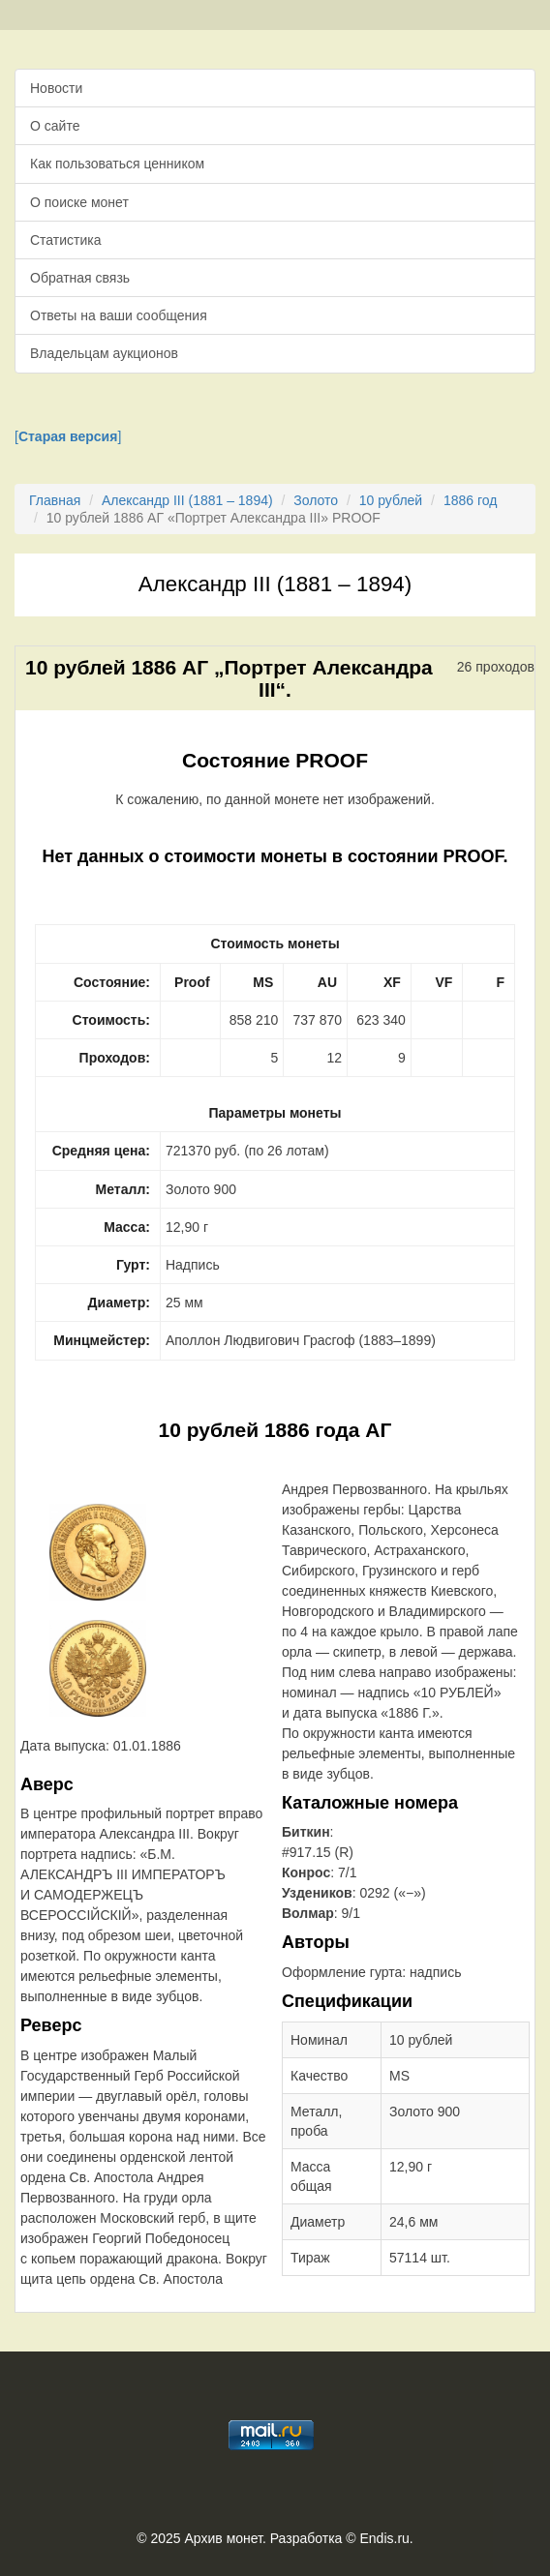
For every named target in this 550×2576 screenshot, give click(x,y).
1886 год (470, 500)
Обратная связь (80, 277)
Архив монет (223, 2538)
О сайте (54, 126)
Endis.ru (384, 2538)
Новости (56, 88)
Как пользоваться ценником (117, 163)
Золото (315, 500)
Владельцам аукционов (104, 353)
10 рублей (390, 500)
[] (68, 436)
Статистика (66, 240)
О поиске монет (79, 202)
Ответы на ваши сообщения (118, 315)
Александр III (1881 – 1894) (187, 500)
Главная (54, 500)
